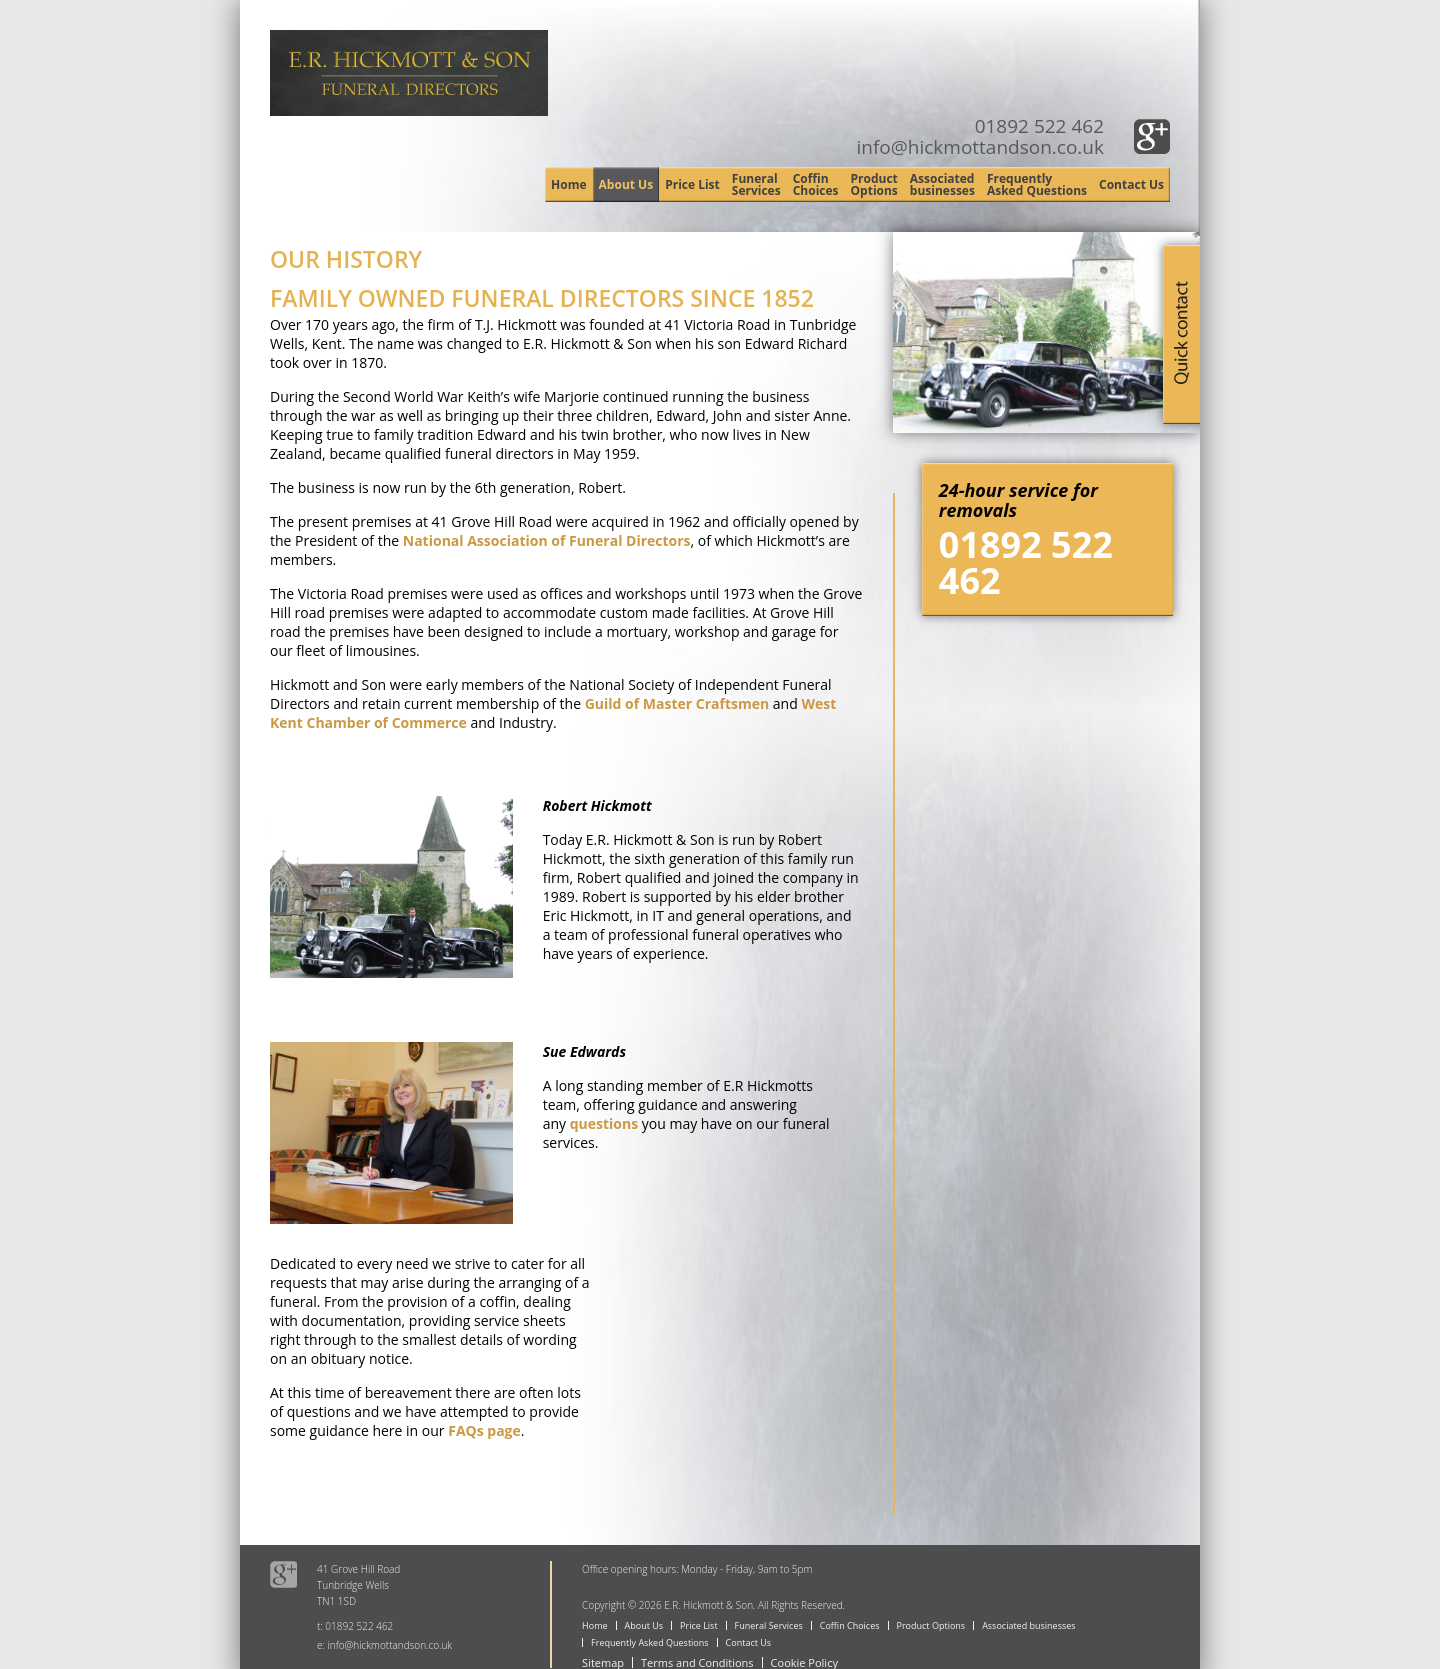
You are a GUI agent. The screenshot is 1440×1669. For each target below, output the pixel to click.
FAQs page (484, 1430)
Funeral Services (756, 184)
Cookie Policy (804, 1662)
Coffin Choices (816, 184)
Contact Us (1131, 184)
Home (568, 184)
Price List (692, 184)
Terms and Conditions (697, 1662)
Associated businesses (942, 184)
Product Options (874, 184)
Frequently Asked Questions (1037, 184)
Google (1152, 136)
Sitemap (603, 1662)
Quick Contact (1181, 332)
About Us (626, 184)
